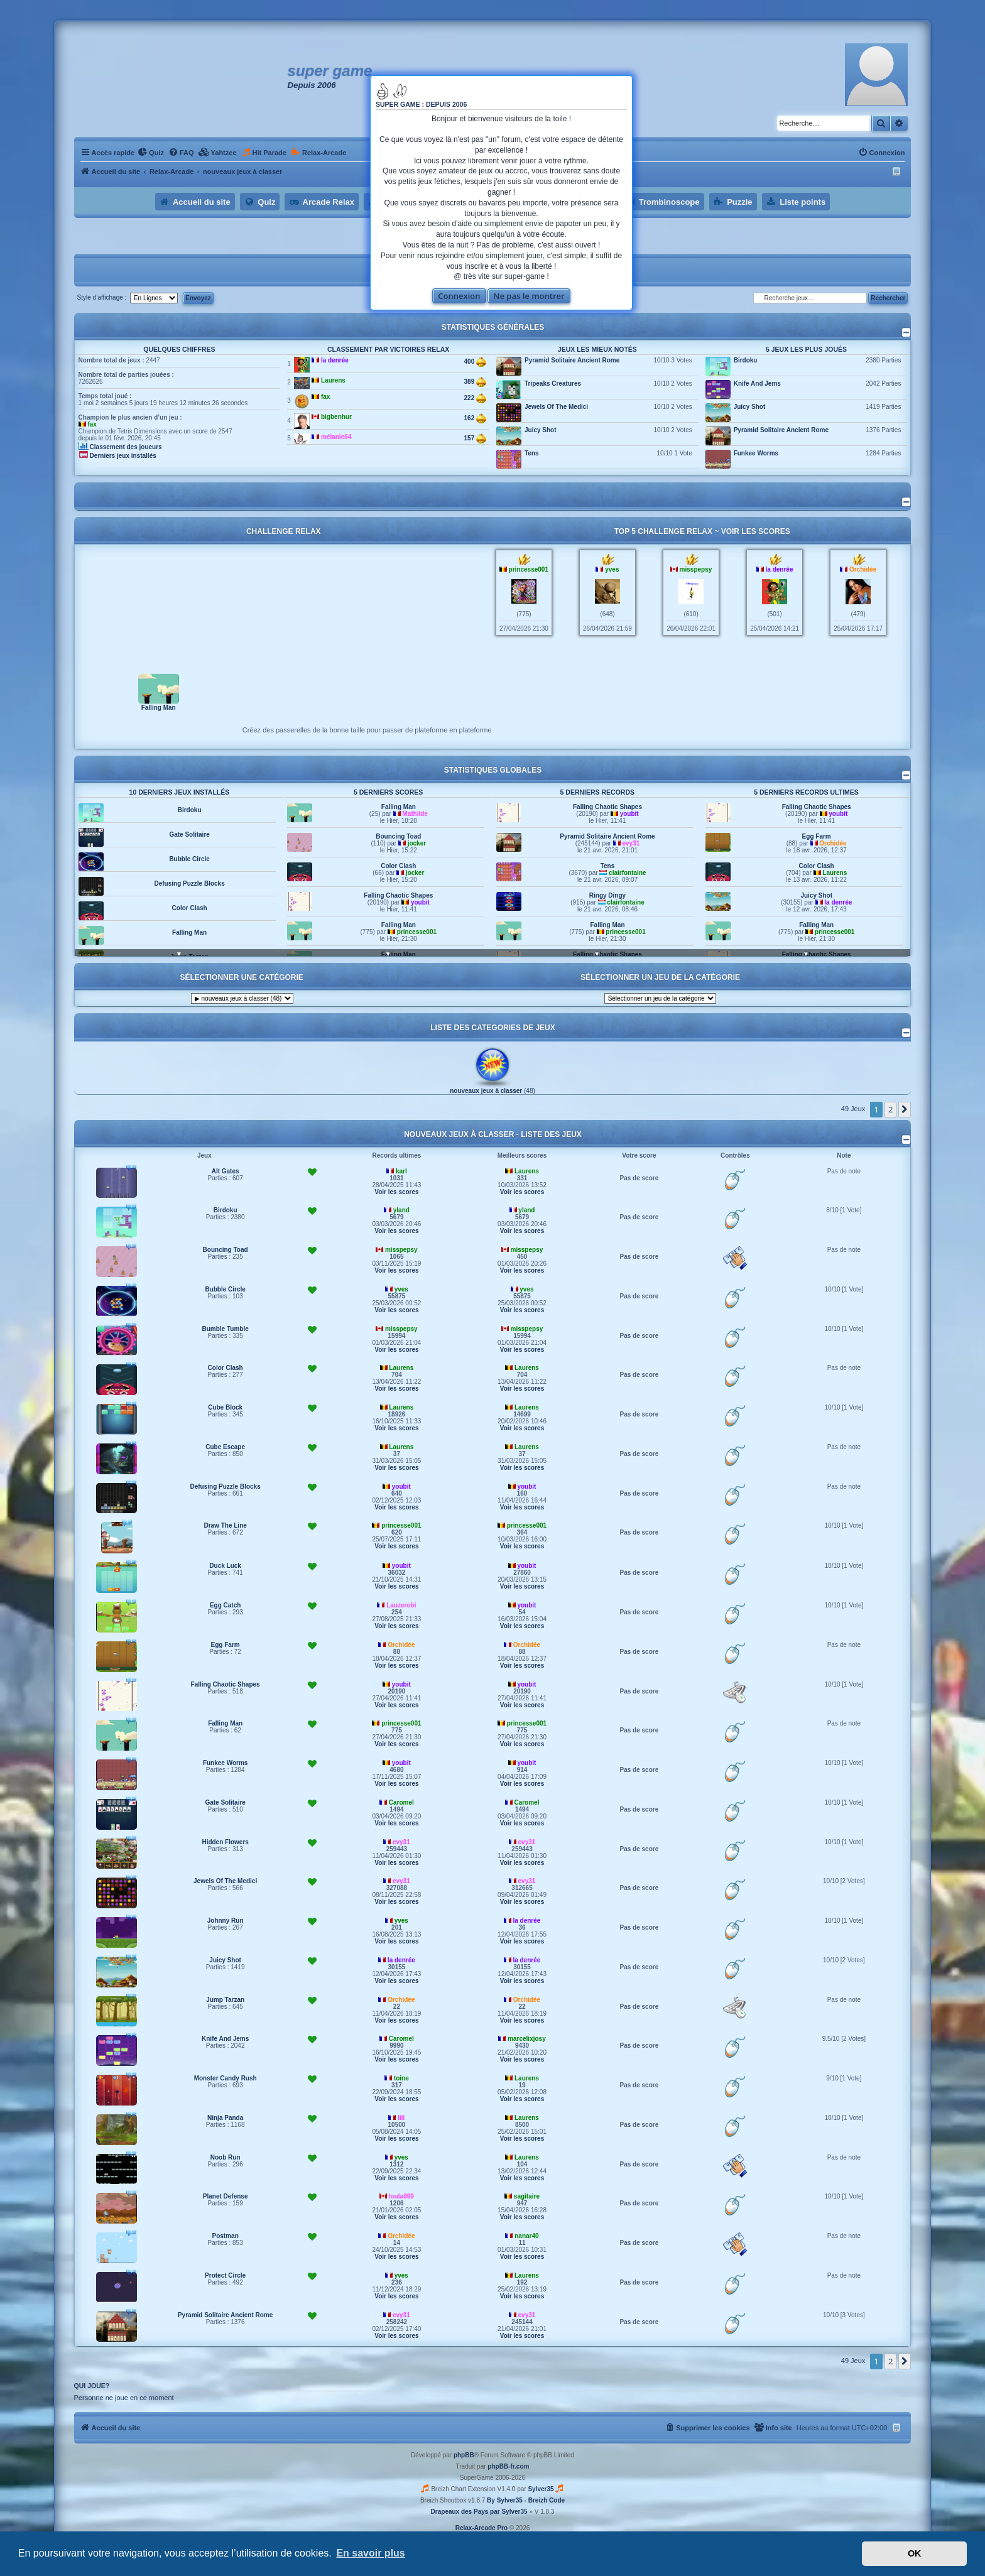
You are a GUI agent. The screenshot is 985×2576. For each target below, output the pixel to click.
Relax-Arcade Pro (481, 2527)
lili (401, 2117)
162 (475, 418)
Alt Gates (225, 1171)
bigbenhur (336, 416)
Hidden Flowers (189, 810)
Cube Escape (225, 1446)
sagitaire (527, 2196)
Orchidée (862, 569)
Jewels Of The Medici (556, 406)
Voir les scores (755, 531)
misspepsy (696, 569)
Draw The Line (225, 1525)
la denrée (335, 360)
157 (475, 438)
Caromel (401, 1802)
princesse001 (528, 569)
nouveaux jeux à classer (486, 1090)
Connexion (459, 296)
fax (91, 424)
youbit (420, 931)
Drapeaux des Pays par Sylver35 (479, 2511)
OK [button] (915, 2553)
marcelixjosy (527, 2038)
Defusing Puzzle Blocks (189, 908)
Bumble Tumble (225, 1328)
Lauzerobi (401, 1605)
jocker (417, 872)
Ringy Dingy (607, 924)
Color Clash (189, 932)
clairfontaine (627, 902)
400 (475, 362)
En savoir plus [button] (370, 2553)
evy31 (631, 872)
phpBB (464, 2455)
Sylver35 (540, 2489)
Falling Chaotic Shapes (398, 924)
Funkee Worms (756, 453)
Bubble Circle (189, 883)
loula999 (401, 2196)
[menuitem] (151, 152)
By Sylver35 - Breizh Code (526, 2500)
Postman (225, 2235)
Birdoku (746, 360)
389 (475, 382)
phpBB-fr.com (508, 2466)
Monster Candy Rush (225, 2078)
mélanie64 (336, 436)
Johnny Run (225, 1920)
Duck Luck (225, 1565)
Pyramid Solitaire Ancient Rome (572, 360)
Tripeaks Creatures (553, 383)
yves (612, 569)
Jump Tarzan (225, 1999)
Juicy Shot (541, 430)
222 (475, 398)
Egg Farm (816, 865)
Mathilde (415, 843)
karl (401, 1171)
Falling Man (158, 707)
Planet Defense (225, 2196)
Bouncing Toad (398, 865)
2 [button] (890, 1109)
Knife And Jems (757, 383)
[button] (904, 1109)
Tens (532, 453)
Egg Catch (225, 1605)
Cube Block (225, 1407)
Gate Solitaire (189, 859)
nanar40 (526, 2235)
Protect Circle (225, 2275)
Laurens (333, 380)
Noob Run (225, 2157)
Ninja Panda (225, 2117)
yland (401, 1210)
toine (401, 2078)
